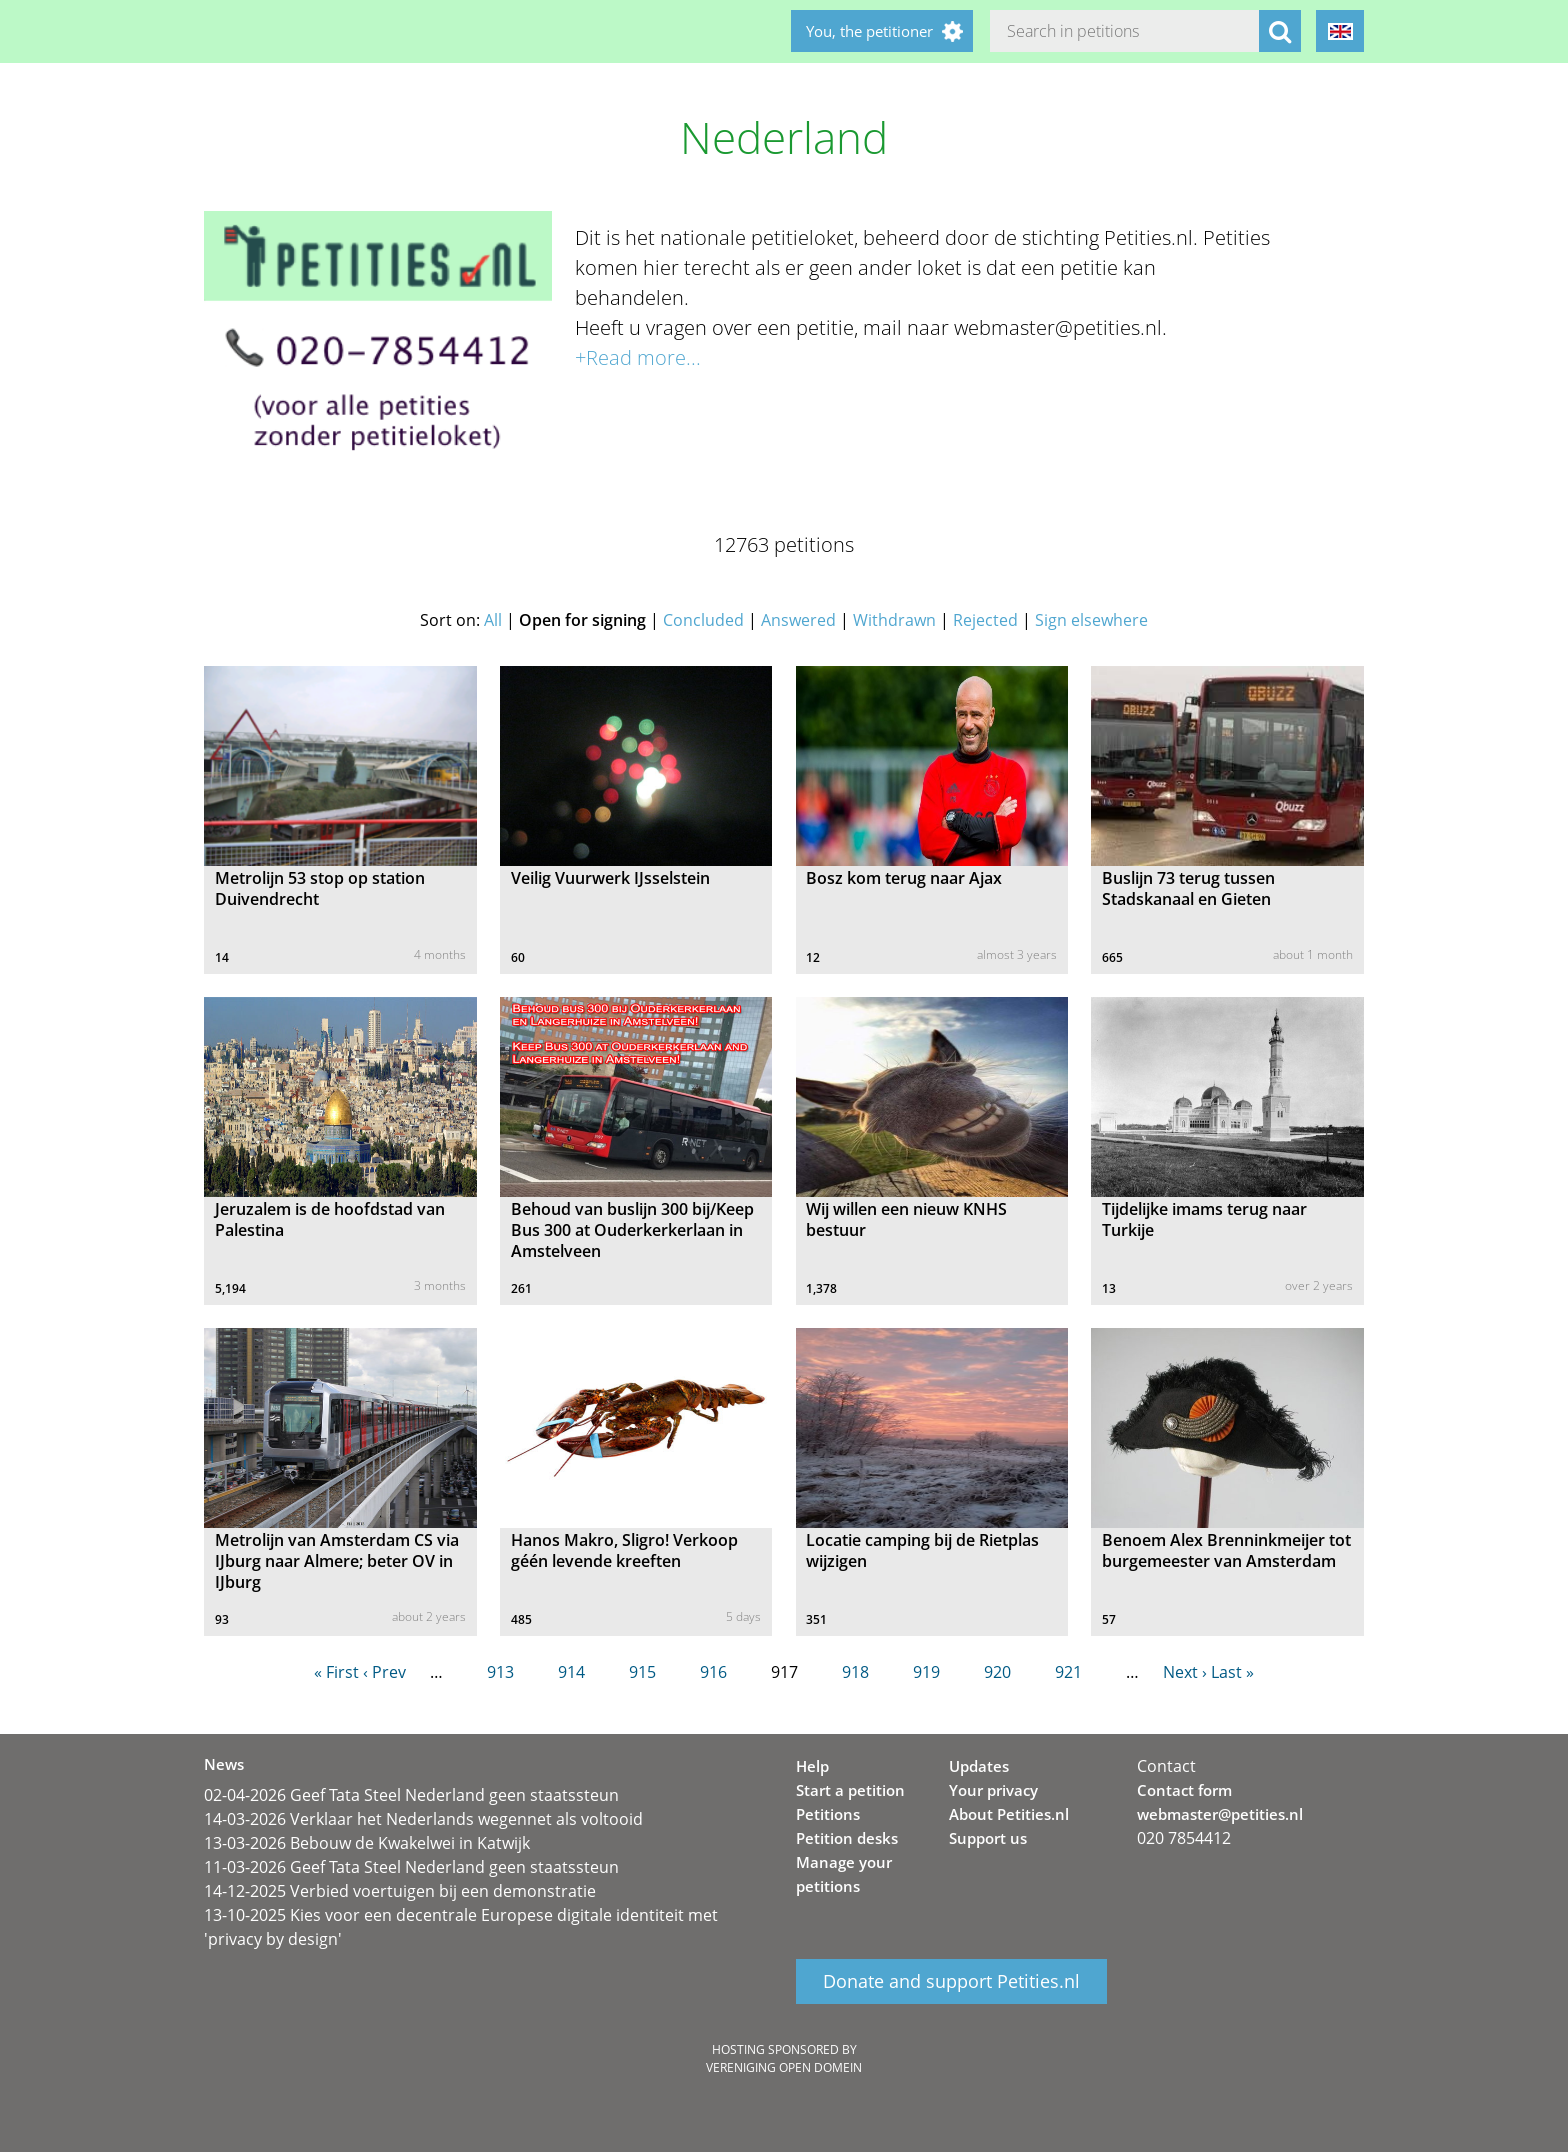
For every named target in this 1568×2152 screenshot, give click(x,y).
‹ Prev (384, 1672)
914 (571, 1672)
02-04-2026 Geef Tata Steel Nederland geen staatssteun (411, 1795)
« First (336, 1672)
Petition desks (847, 1838)
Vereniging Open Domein (784, 2067)
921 (1068, 1672)
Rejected (985, 620)
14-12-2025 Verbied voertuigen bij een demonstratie (400, 1891)
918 (855, 1672)
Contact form (1184, 1790)
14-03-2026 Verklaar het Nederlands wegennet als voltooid (423, 1819)
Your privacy (993, 1790)
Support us (988, 1838)
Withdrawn (894, 620)
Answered (798, 620)
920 (997, 1672)
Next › (1185, 1672)
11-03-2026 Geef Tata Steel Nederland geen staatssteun (411, 1867)
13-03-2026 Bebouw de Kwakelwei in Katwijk (367, 1843)
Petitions (828, 1814)
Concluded (703, 620)
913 (500, 1672)
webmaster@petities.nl (1220, 1814)
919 (926, 1672)
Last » (1232, 1672)
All (493, 620)
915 (642, 1672)
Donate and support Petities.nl (951, 1982)
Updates (979, 1766)
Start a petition (850, 1790)
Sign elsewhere (1091, 620)
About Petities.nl (1009, 1814)
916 (713, 1672)
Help (812, 1766)
